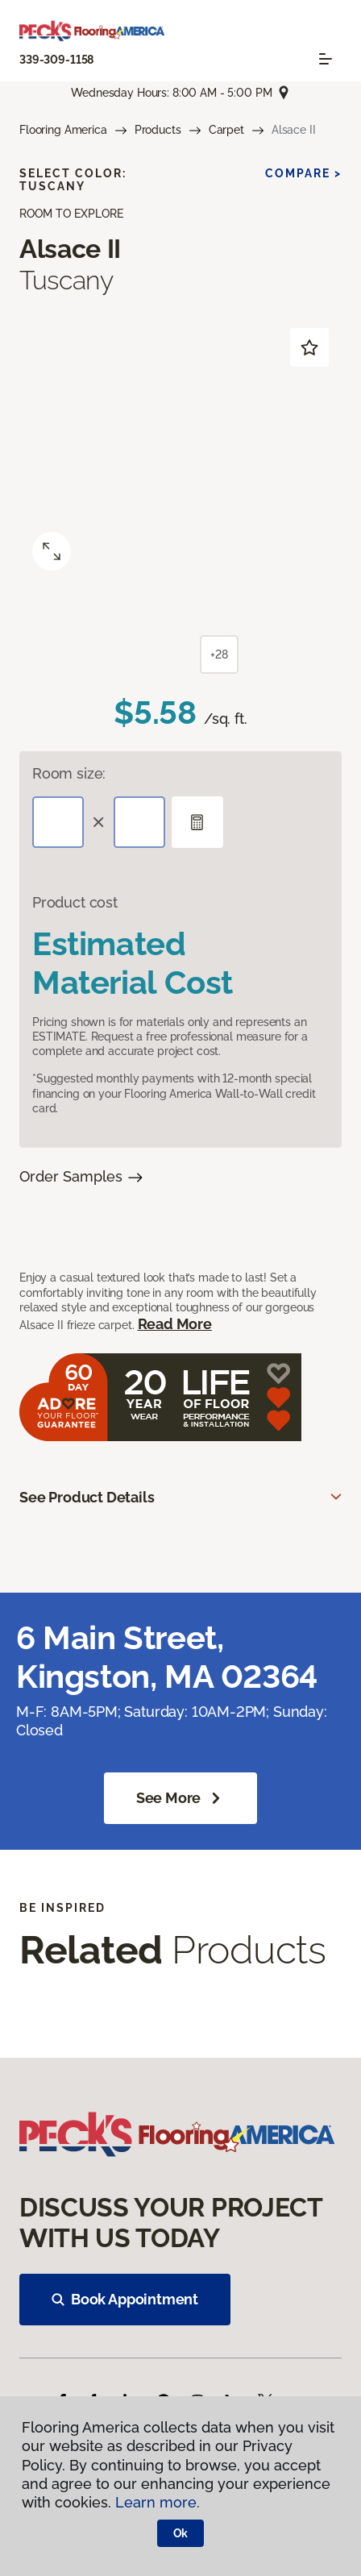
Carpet (226, 129)
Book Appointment (125, 2299)
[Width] (139, 822)
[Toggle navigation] (325, 59)
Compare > (303, 173)
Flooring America (63, 129)
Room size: (69, 773)
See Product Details (87, 1497)
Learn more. (157, 2502)
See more (181, 1798)
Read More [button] (175, 1323)
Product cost (75, 902)
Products (158, 129)
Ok (181, 2533)
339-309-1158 (56, 59)
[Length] (58, 822)
